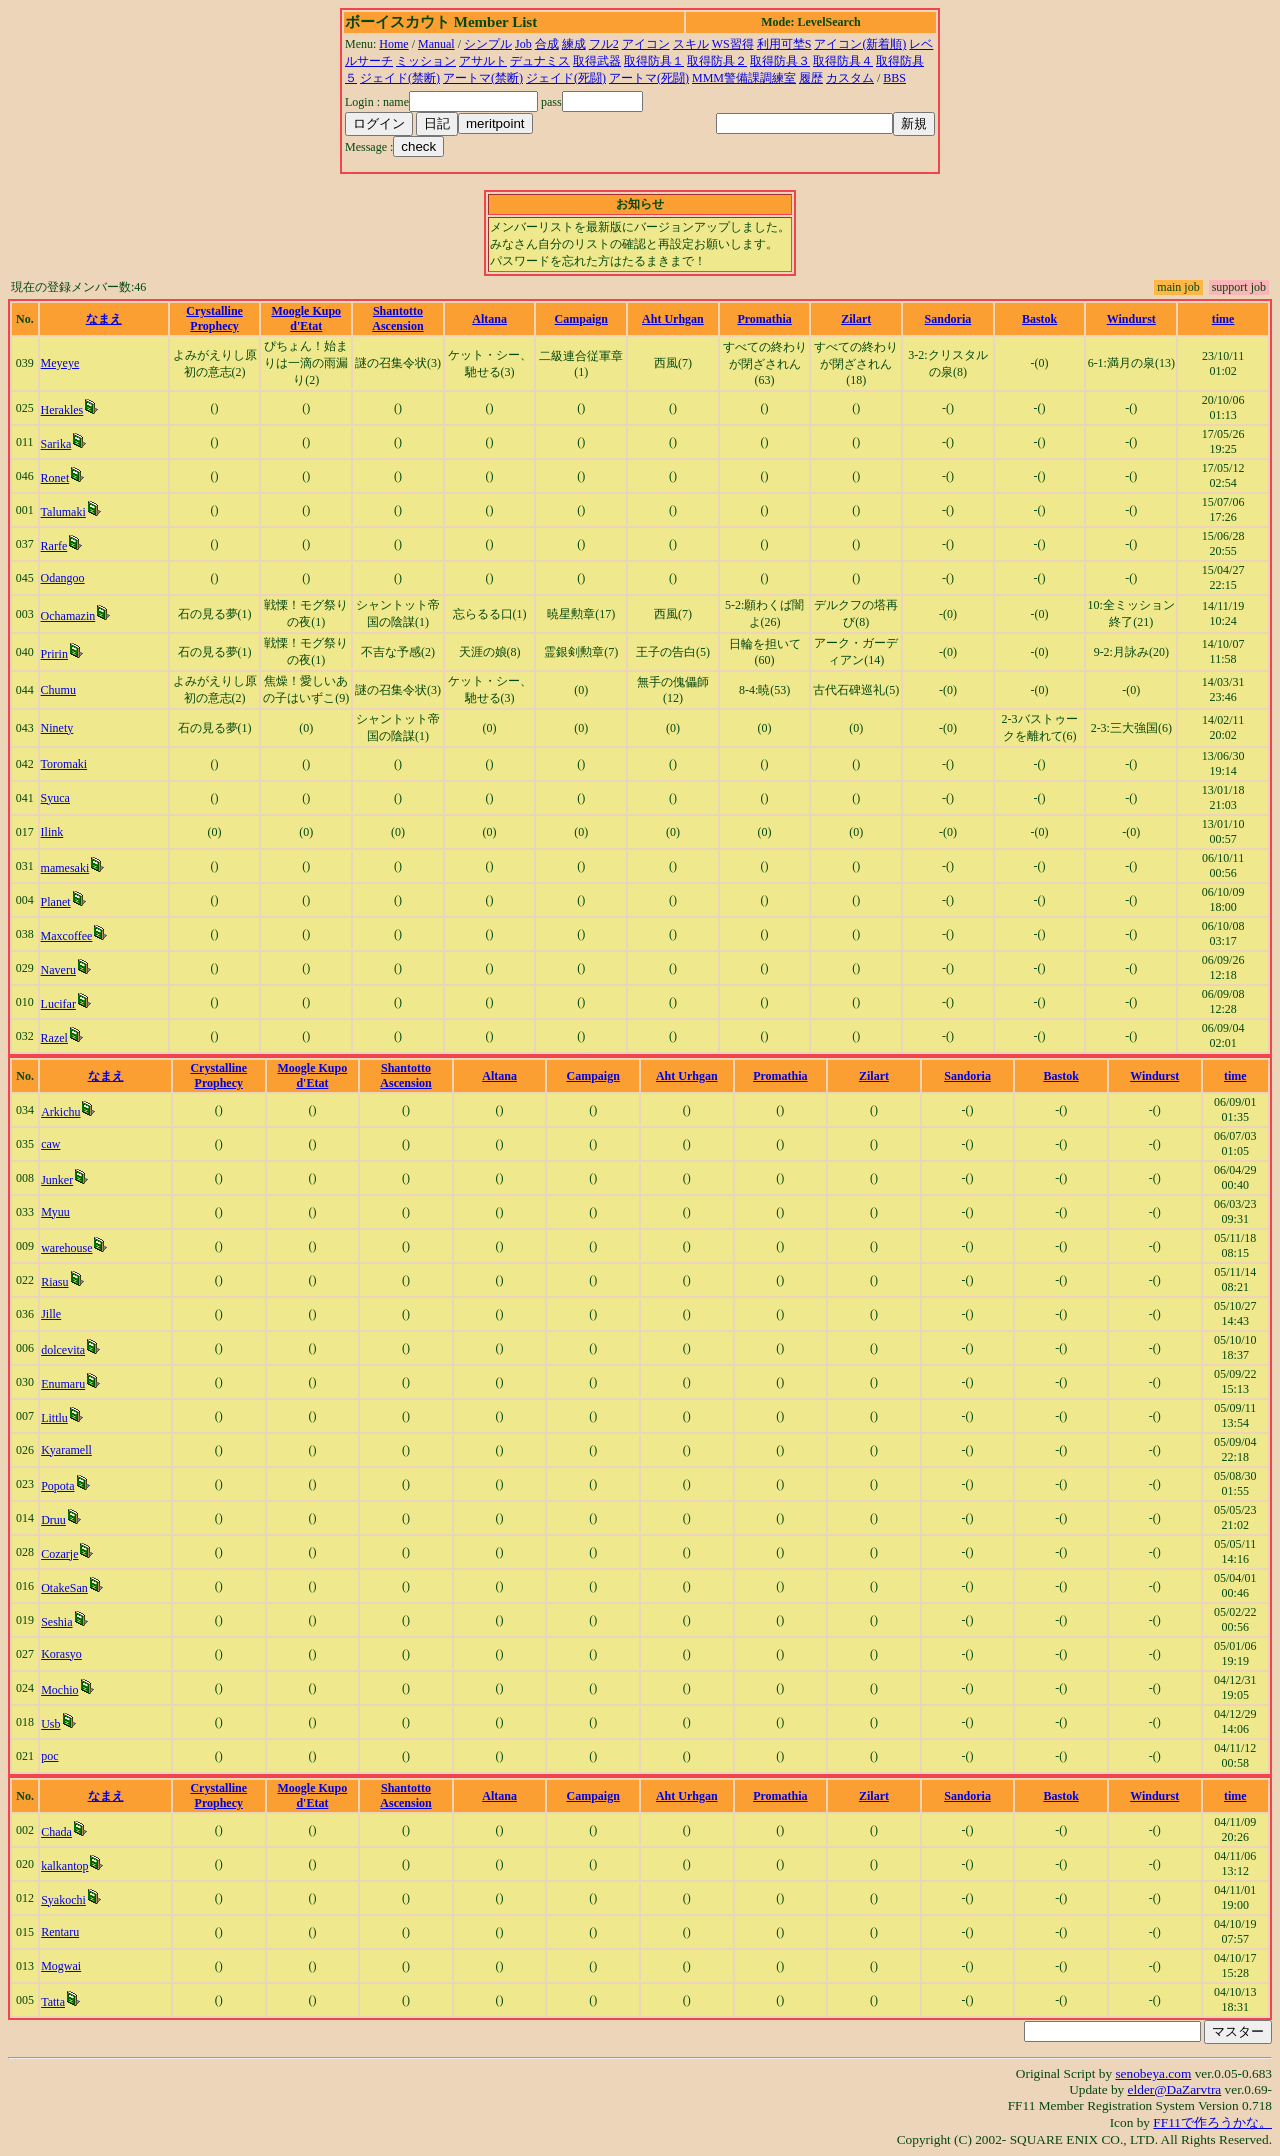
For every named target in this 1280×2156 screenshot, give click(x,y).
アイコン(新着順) (860, 44)
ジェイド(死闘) (566, 78)
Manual (436, 44)
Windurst (1131, 319)
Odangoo (63, 578)
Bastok (1039, 319)
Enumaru (63, 1384)
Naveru (58, 970)
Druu (53, 1520)
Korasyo (61, 1654)
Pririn (54, 654)
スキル (691, 44)
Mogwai (61, 1966)
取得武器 (597, 61)
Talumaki (63, 512)
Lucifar (58, 1004)
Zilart (856, 319)
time (1223, 319)
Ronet (55, 478)
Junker (57, 1180)
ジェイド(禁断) (400, 78)
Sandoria (948, 319)
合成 (547, 44)
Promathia (764, 319)
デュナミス (540, 61)
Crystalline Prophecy (214, 318)
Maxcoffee (67, 936)
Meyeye (60, 363)
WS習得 (733, 44)
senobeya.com (1153, 2073)
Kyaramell (66, 1450)
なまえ (104, 319)
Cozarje (59, 1554)
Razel (54, 1038)
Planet (56, 902)
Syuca (55, 798)
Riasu (54, 1282)
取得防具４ (843, 61)
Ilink (52, 832)
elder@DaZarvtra (1175, 2089)
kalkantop (64, 1866)
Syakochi (63, 1900)
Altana (489, 319)
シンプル (488, 44)
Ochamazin (68, 616)
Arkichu (60, 1112)
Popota (57, 1486)
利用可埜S (784, 44)
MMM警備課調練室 (744, 78)
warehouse (66, 1248)
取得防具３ (780, 61)
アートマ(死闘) (649, 78)
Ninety (57, 728)
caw (50, 1144)
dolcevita (63, 1350)
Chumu (58, 690)
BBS (894, 78)
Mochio (59, 1690)
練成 (574, 44)
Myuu (55, 1212)
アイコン (646, 44)
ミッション (426, 61)
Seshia (56, 1622)
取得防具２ (717, 61)
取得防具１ (654, 61)
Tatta (53, 2002)
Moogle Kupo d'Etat (306, 318)
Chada (56, 1832)
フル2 (604, 44)
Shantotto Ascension (397, 318)
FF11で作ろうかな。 (1212, 2122)
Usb (50, 1724)
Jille (51, 1314)
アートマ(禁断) (483, 78)
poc (49, 1756)
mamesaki (65, 868)
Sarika (56, 444)
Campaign (581, 319)
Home (393, 44)
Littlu (54, 1418)
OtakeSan (64, 1588)
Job (523, 44)
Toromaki (64, 764)
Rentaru (60, 1932)
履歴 (811, 78)
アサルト (483, 61)
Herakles (62, 410)
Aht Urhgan (673, 319)
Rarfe (54, 546)
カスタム (850, 78)
